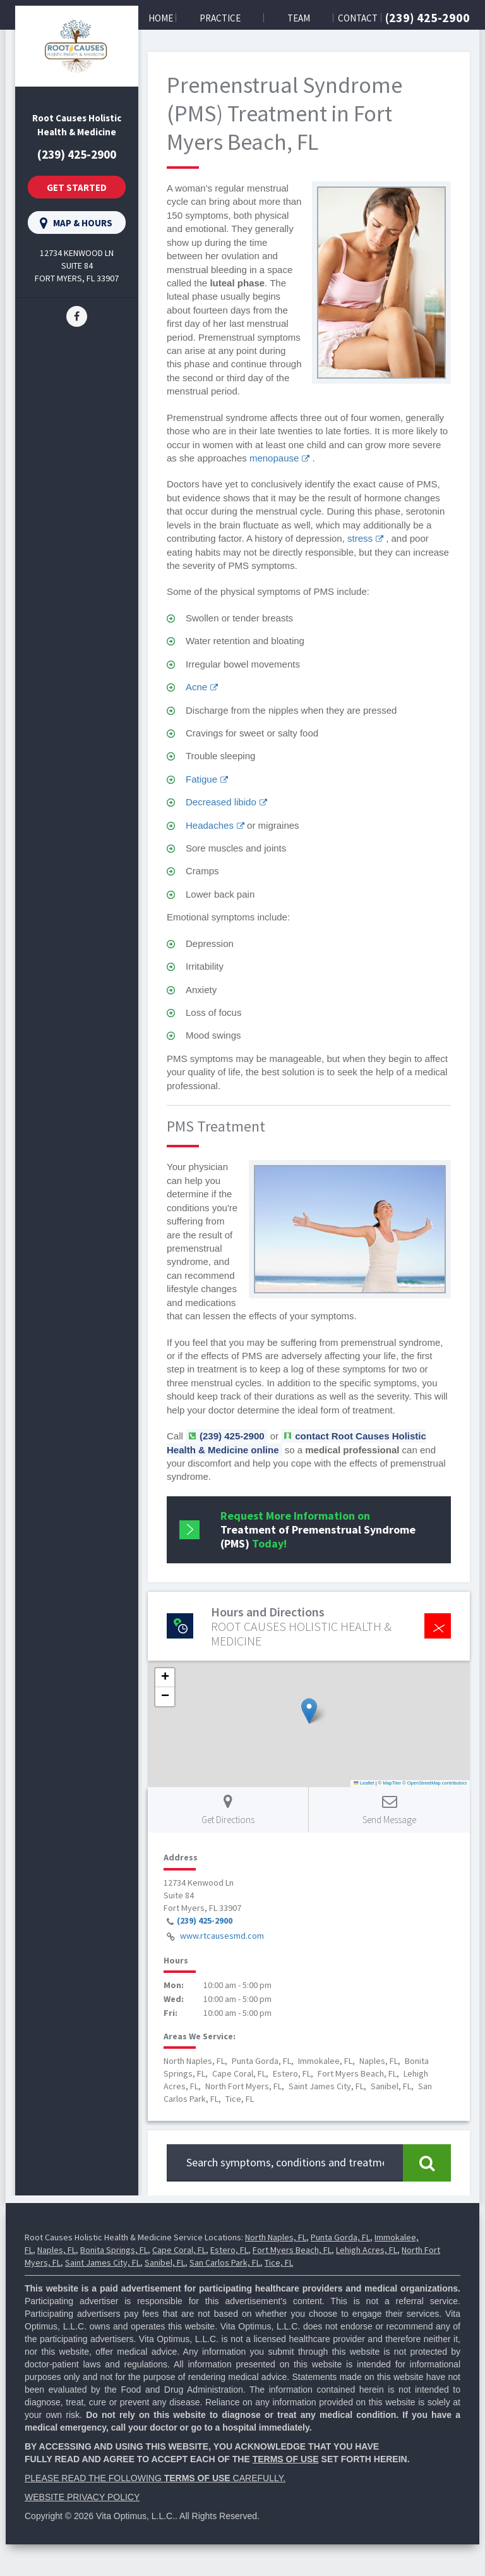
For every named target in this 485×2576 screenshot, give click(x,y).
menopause (274, 458)
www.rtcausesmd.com (222, 1935)
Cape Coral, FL (179, 2250)
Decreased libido (221, 802)
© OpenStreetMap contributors (434, 1783)
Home (160, 18)
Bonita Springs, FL (114, 2250)
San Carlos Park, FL (224, 2262)
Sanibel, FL (165, 2262)
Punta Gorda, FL (340, 2237)
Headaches (210, 825)
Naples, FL (56, 2250)
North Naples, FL (275, 2237)
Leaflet (364, 1783)
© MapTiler (390, 1783)
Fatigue (201, 779)
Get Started (77, 187)
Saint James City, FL (102, 2262)
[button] (309, 1711)
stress (360, 538)
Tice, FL (279, 2262)
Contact (358, 18)
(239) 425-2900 (427, 17)
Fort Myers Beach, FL (292, 2250)
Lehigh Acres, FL (366, 2250)
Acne (196, 686)
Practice (220, 18)
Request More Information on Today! (318, 1529)
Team (298, 18)
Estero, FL (229, 2250)
